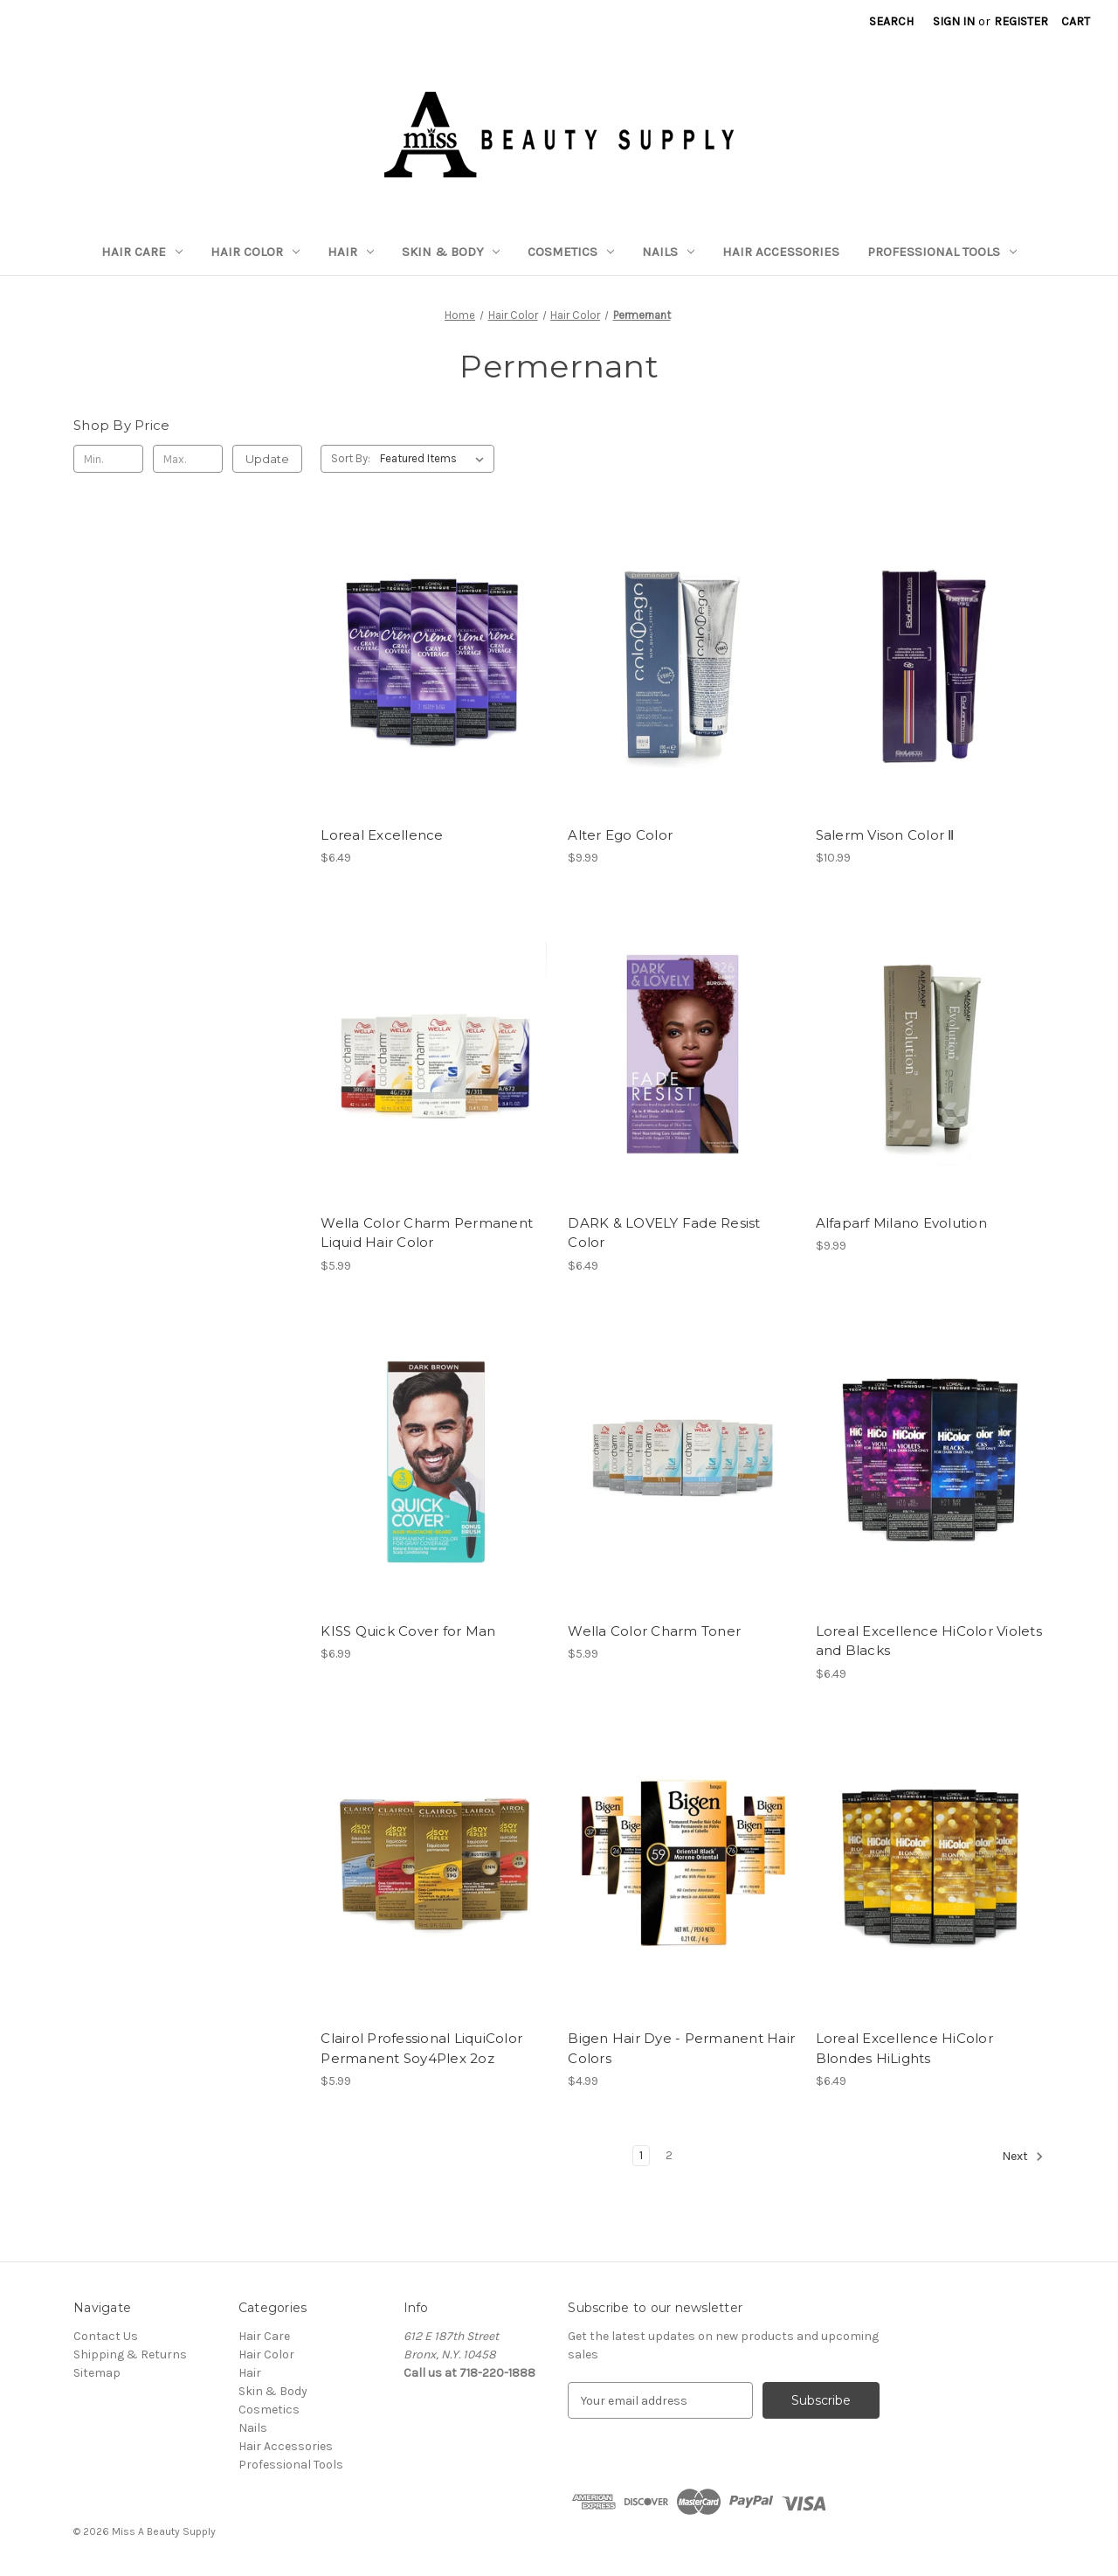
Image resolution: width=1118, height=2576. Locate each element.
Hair (351, 252)
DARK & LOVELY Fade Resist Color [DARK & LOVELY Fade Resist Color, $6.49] (664, 1233)
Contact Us (105, 2336)
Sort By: (350, 458)
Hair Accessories (780, 252)
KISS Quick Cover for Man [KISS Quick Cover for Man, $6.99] (408, 1631)
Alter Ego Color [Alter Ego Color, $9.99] (620, 835)
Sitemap (97, 2372)
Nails (668, 252)
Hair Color (255, 252)
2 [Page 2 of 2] (669, 2155)
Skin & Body (451, 252)
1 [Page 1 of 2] (641, 2155)
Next (1023, 2156)
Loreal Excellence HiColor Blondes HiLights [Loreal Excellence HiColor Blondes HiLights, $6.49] (904, 2048)
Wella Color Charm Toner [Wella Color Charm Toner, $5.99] (654, 1631)
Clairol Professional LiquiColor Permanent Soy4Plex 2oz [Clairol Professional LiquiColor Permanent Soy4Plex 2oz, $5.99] (421, 2048)
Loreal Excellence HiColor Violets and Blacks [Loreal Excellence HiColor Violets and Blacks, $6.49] (929, 1641)
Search (891, 21)
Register (1021, 21)
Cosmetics (571, 252)
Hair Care (142, 252)
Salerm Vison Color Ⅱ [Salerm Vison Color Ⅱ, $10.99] (885, 835)
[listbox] (435, 459)
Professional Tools (942, 252)
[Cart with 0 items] (1076, 21)
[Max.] (188, 459)
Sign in (954, 21)
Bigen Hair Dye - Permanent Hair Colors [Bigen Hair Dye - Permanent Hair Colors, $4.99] (681, 2048)
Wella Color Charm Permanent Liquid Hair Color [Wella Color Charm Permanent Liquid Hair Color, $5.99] (427, 1233)
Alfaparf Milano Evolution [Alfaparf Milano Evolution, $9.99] (901, 1223)
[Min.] (108, 459)
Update (267, 459)
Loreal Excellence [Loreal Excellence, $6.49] (382, 835)
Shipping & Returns (130, 2354)
